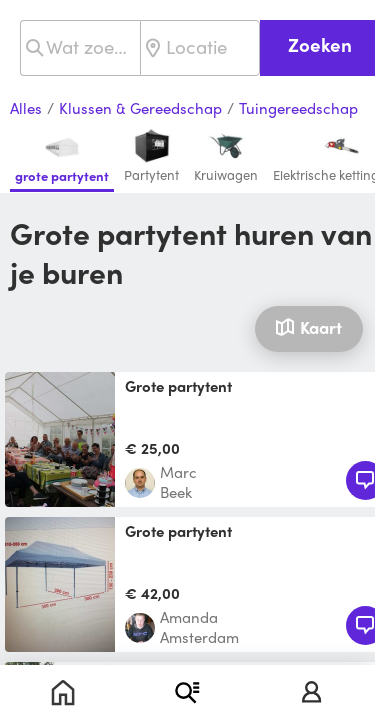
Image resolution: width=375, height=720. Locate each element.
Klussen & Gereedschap (140, 109)
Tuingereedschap (298, 109)
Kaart (308, 327)
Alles (26, 109)
